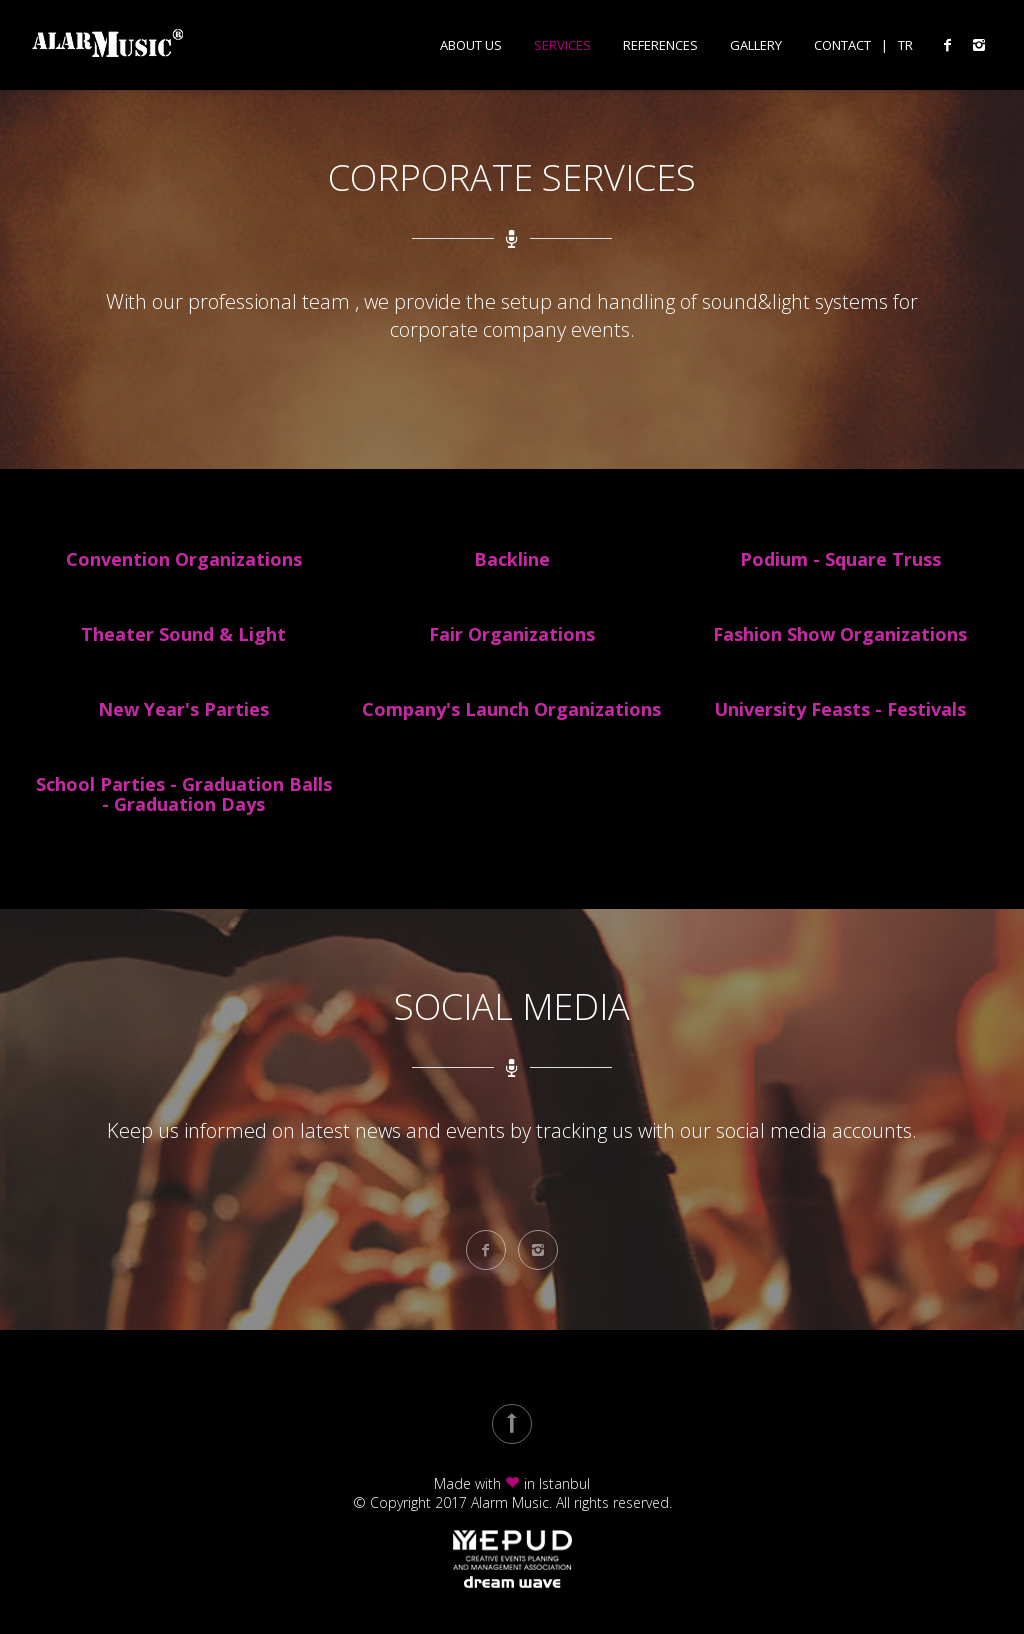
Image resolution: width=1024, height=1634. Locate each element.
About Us (471, 45)
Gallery (756, 45)
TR (905, 45)
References (660, 45)
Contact (842, 45)
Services (562, 45)
